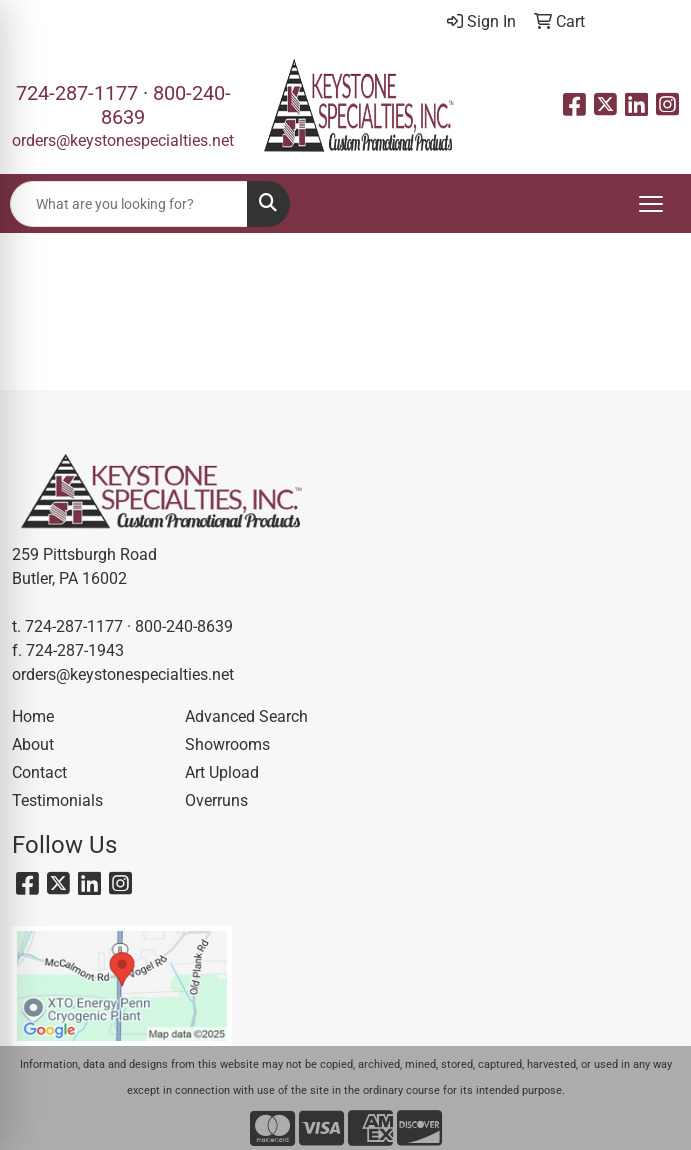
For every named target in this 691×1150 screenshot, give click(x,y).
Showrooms (227, 744)
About (33, 744)
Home (33, 716)
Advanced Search (246, 716)
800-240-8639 (184, 626)
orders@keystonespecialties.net (123, 140)
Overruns (216, 800)
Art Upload (222, 772)
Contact (39, 772)
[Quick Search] (129, 204)
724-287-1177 (77, 93)
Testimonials (57, 800)
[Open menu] (651, 204)
